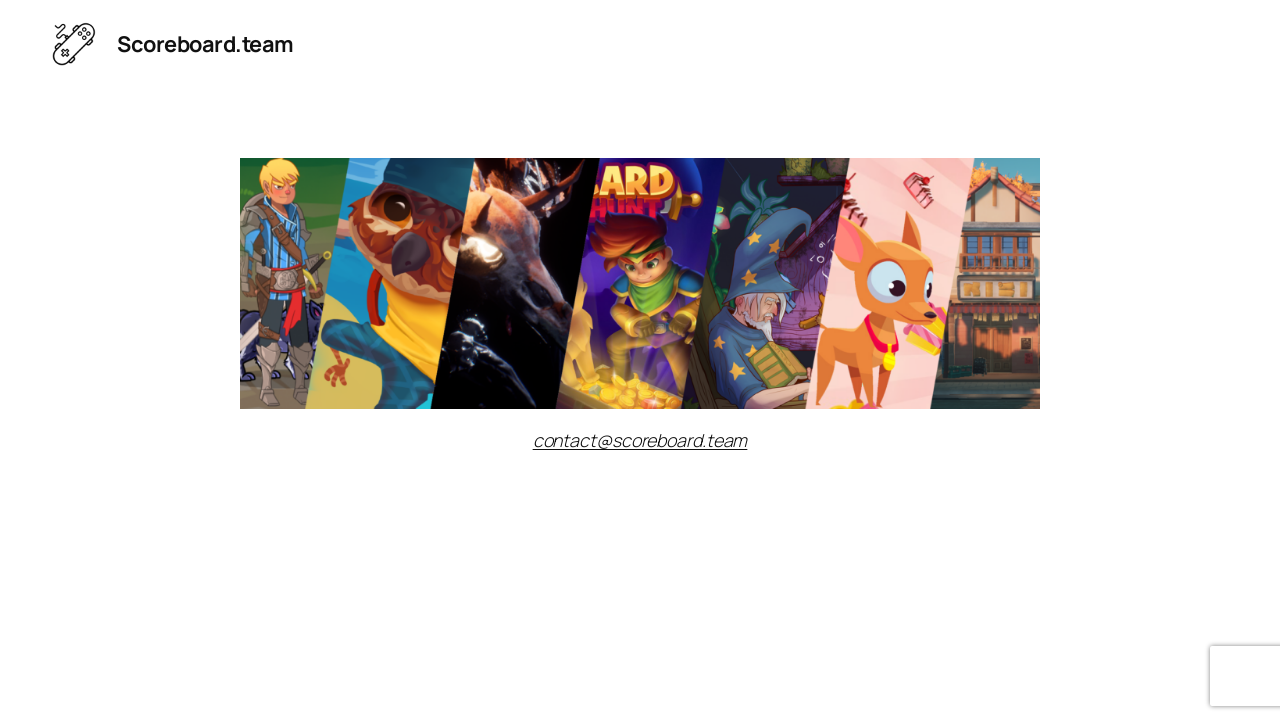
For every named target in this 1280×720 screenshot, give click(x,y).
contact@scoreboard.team (640, 440)
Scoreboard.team (205, 44)
